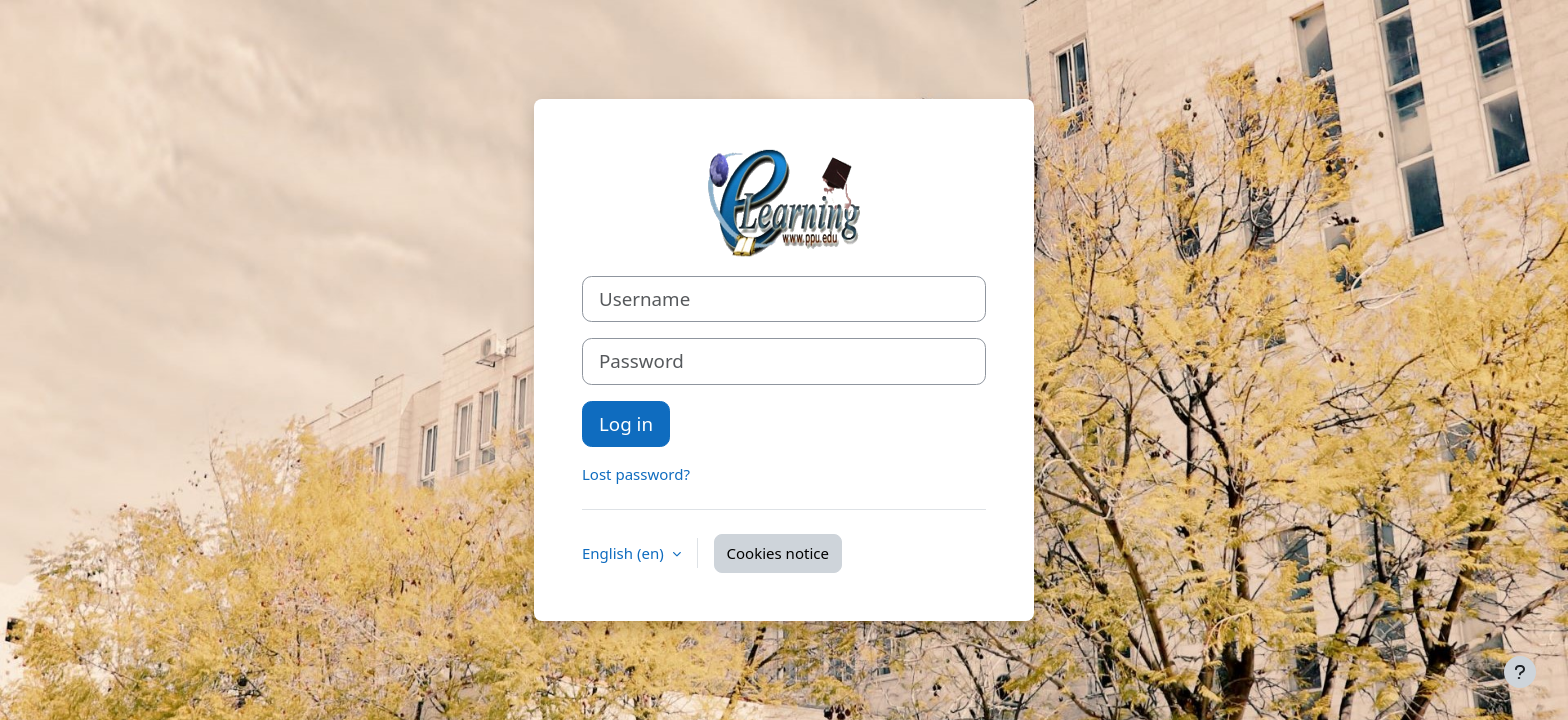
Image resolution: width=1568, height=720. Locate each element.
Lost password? (636, 474)
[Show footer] (1520, 672)
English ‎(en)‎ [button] (625, 553)
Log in (626, 423)
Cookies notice (778, 553)
